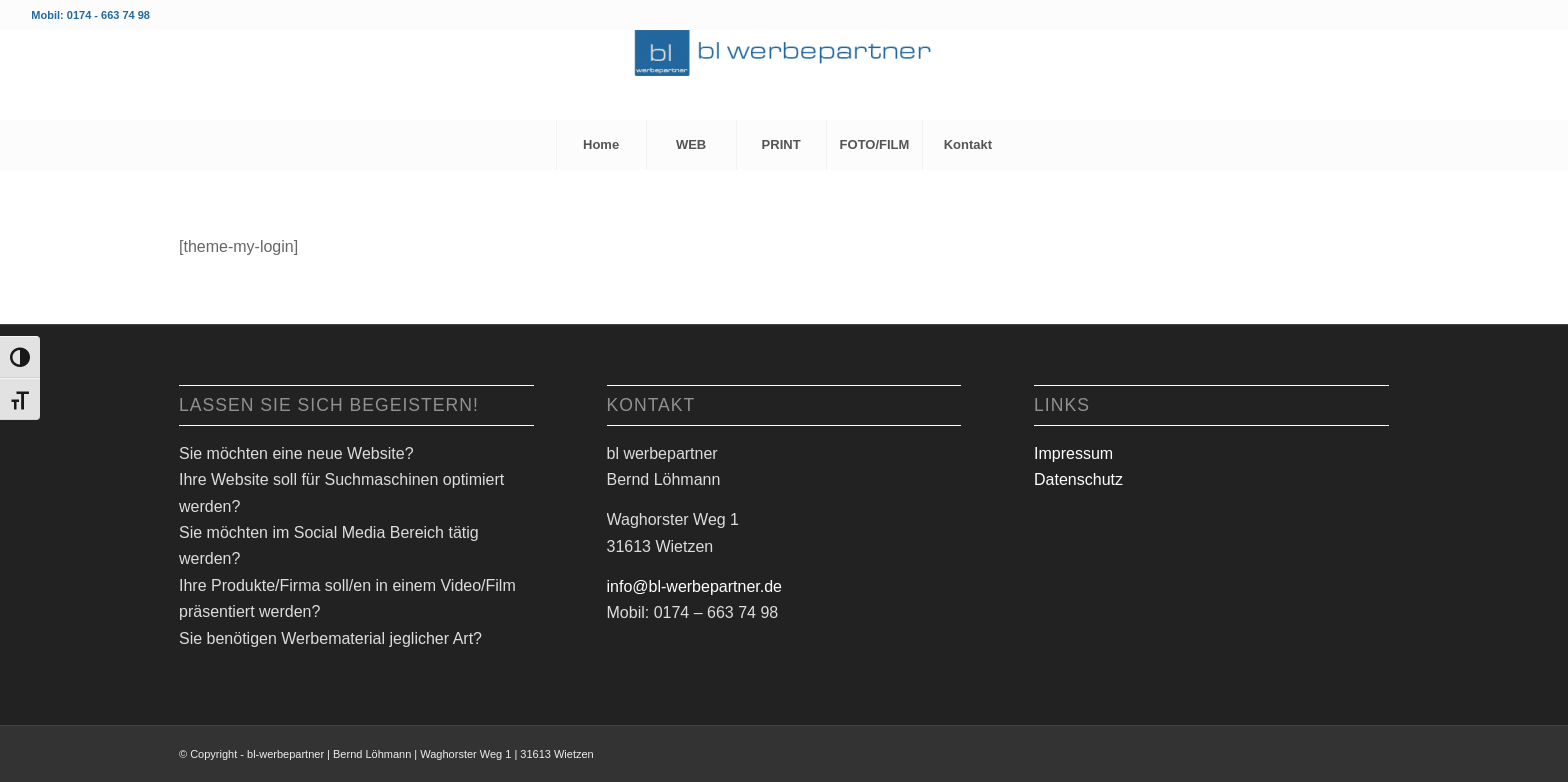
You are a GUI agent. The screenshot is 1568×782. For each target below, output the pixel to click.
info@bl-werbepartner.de (694, 586)
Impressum (1073, 453)
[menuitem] (601, 145)
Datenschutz (1078, 479)
